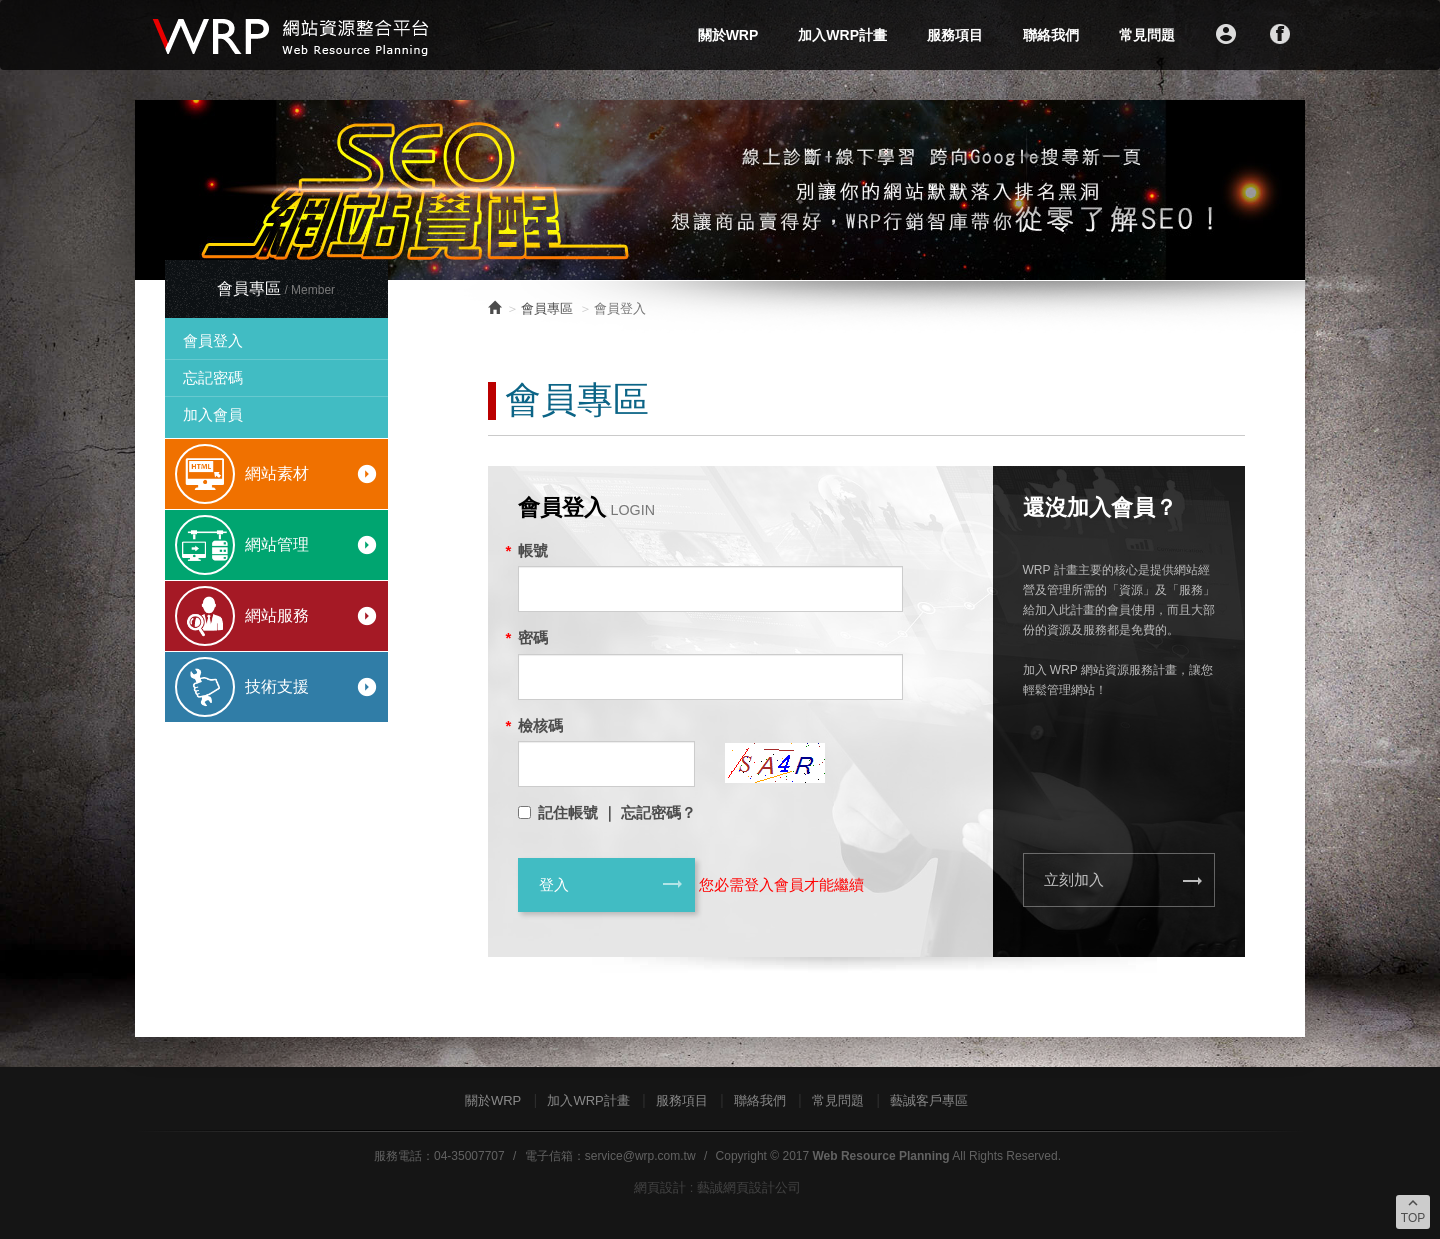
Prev (161, 190)
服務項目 (955, 35)
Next (1279, 190)
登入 (611, 884)
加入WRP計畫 (842, 35)
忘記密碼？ (658, 812)
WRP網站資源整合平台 (292, 35)
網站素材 (311, 474)
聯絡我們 (1051, 35)
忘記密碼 (213, 377)
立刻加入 (1124, 881)
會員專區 (547, 308)
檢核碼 (540, 725)
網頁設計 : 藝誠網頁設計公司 (717, 1187)
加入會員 (213, 414)
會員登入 (213, 340)
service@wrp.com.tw (640, 1156)
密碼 (533, 637)
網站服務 (311, 616)
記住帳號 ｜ (577, 812)
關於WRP (728, 35)
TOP (1413, 1210)
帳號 (533, 550)
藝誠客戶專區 (929, 1100)
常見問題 (1147, 35)
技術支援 (311, 687)
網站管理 (311, 545)
